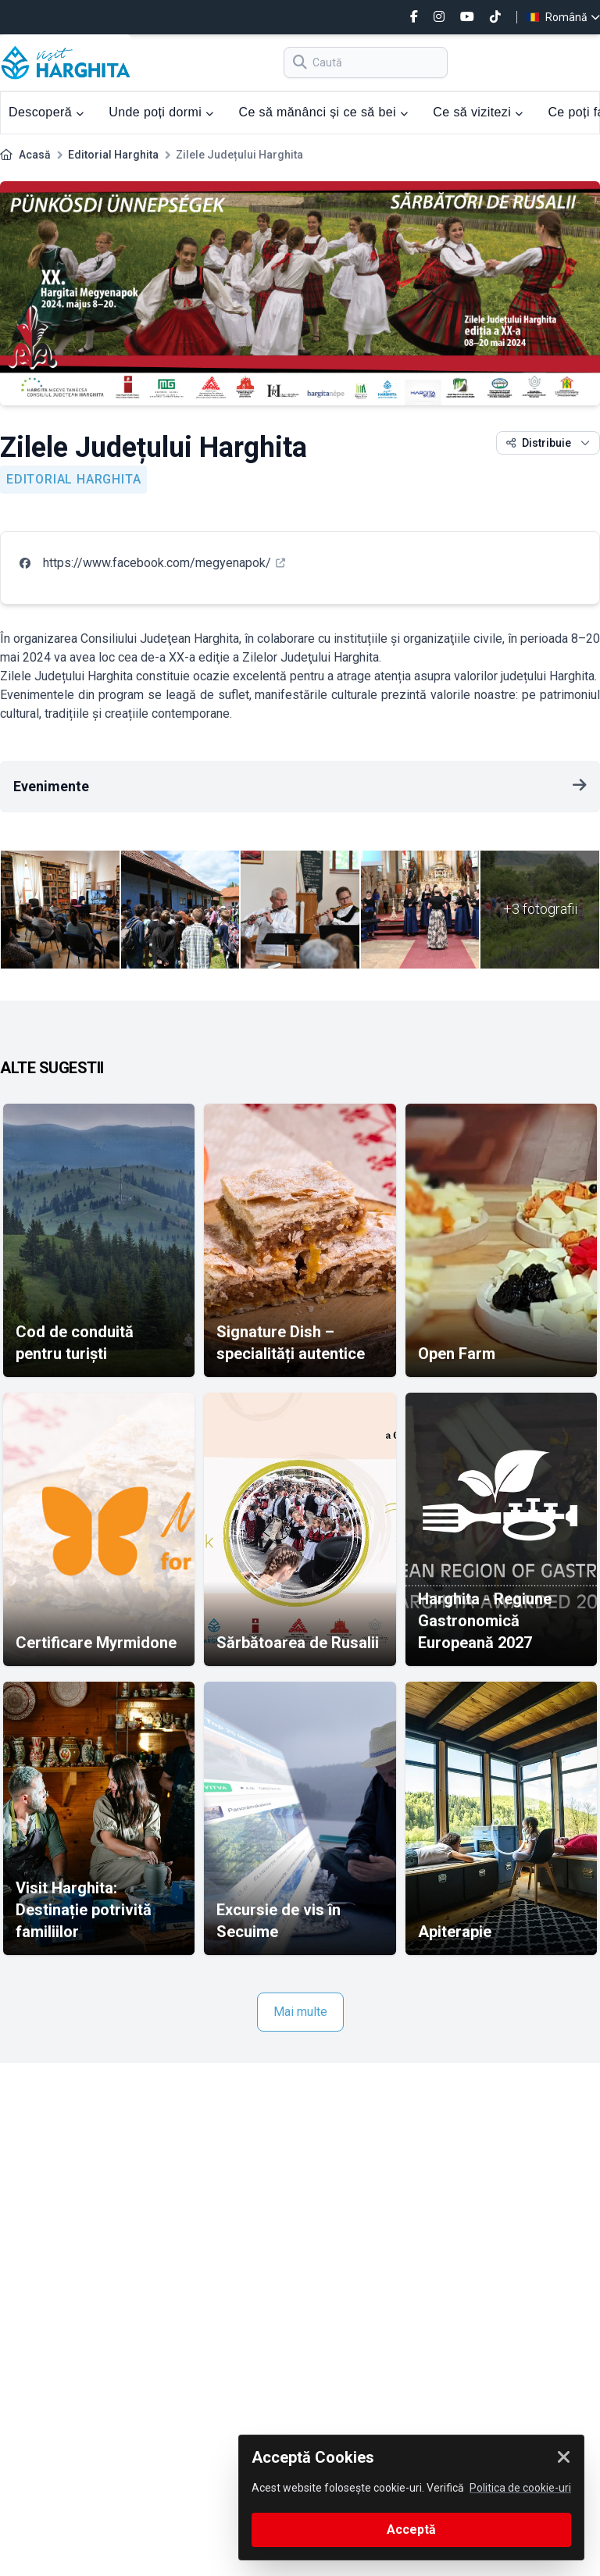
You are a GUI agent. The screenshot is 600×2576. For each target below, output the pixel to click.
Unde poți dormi (161, 112)
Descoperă (46, 112)
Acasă (35, 154)
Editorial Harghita (113, 154)
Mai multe (300, 2011)
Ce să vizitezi (478, 112)
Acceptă (411, 2529)
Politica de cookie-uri (520, 2487)
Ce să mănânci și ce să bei (323, 112)
